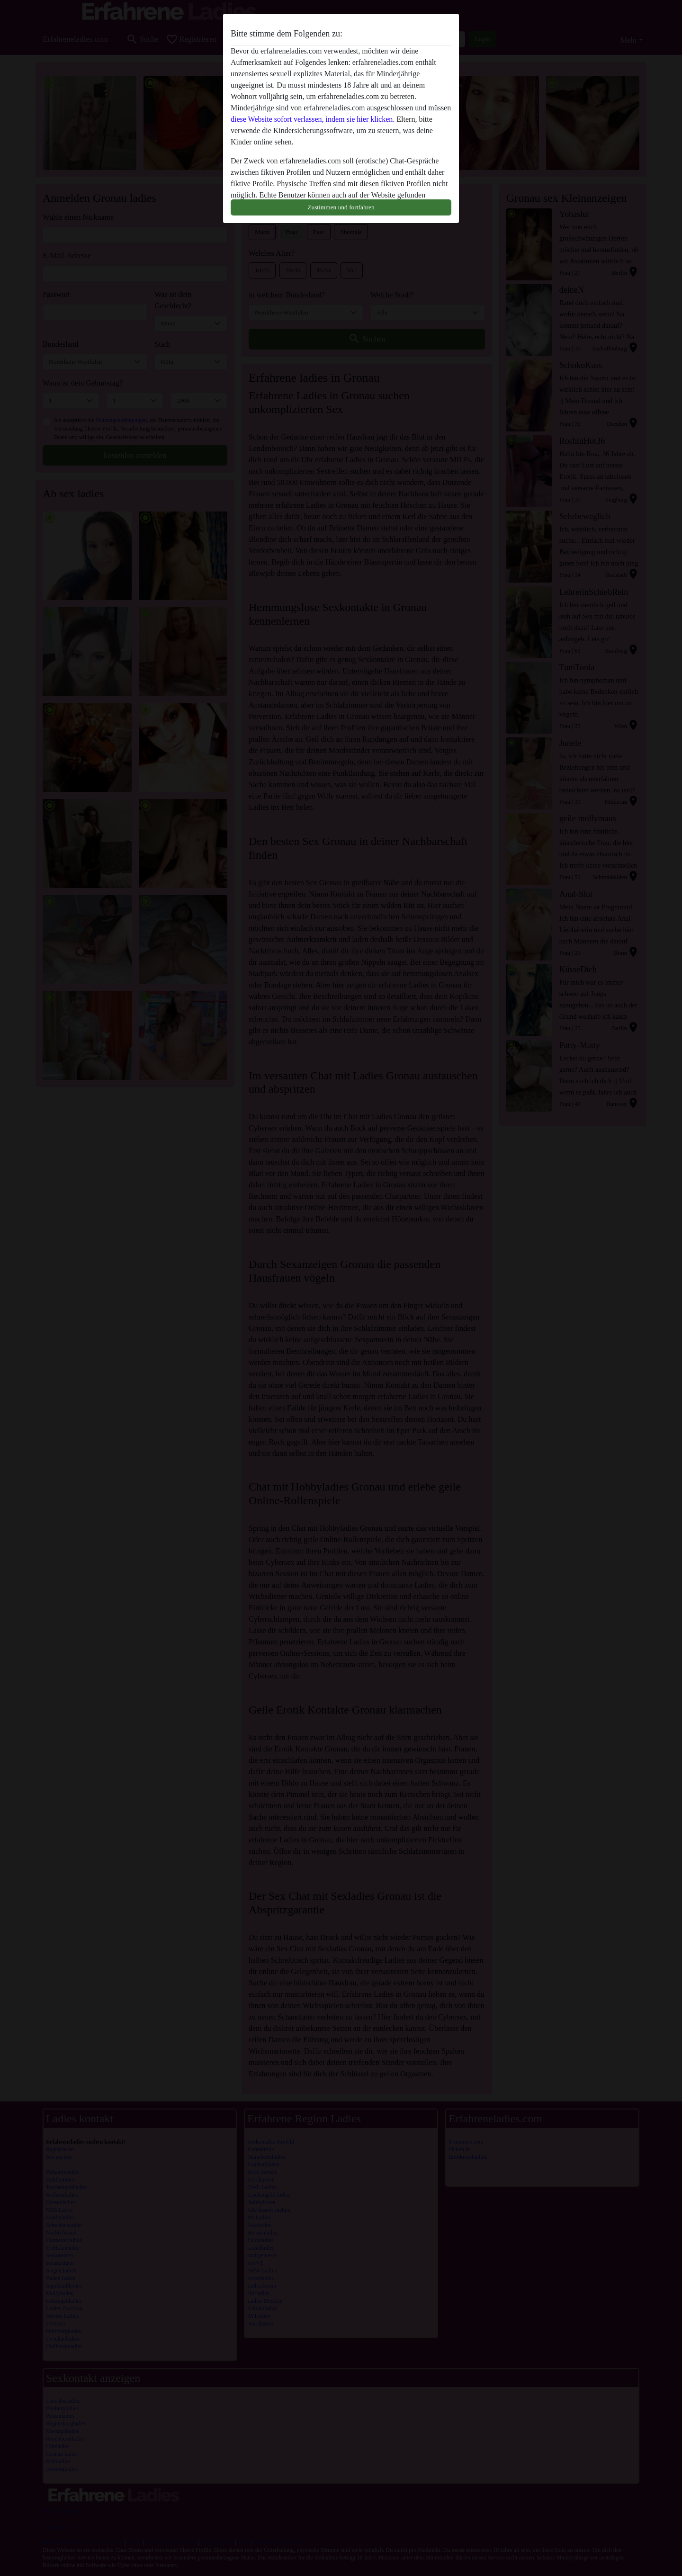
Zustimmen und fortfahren (340, 207)
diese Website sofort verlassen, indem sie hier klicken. (313, 119)
